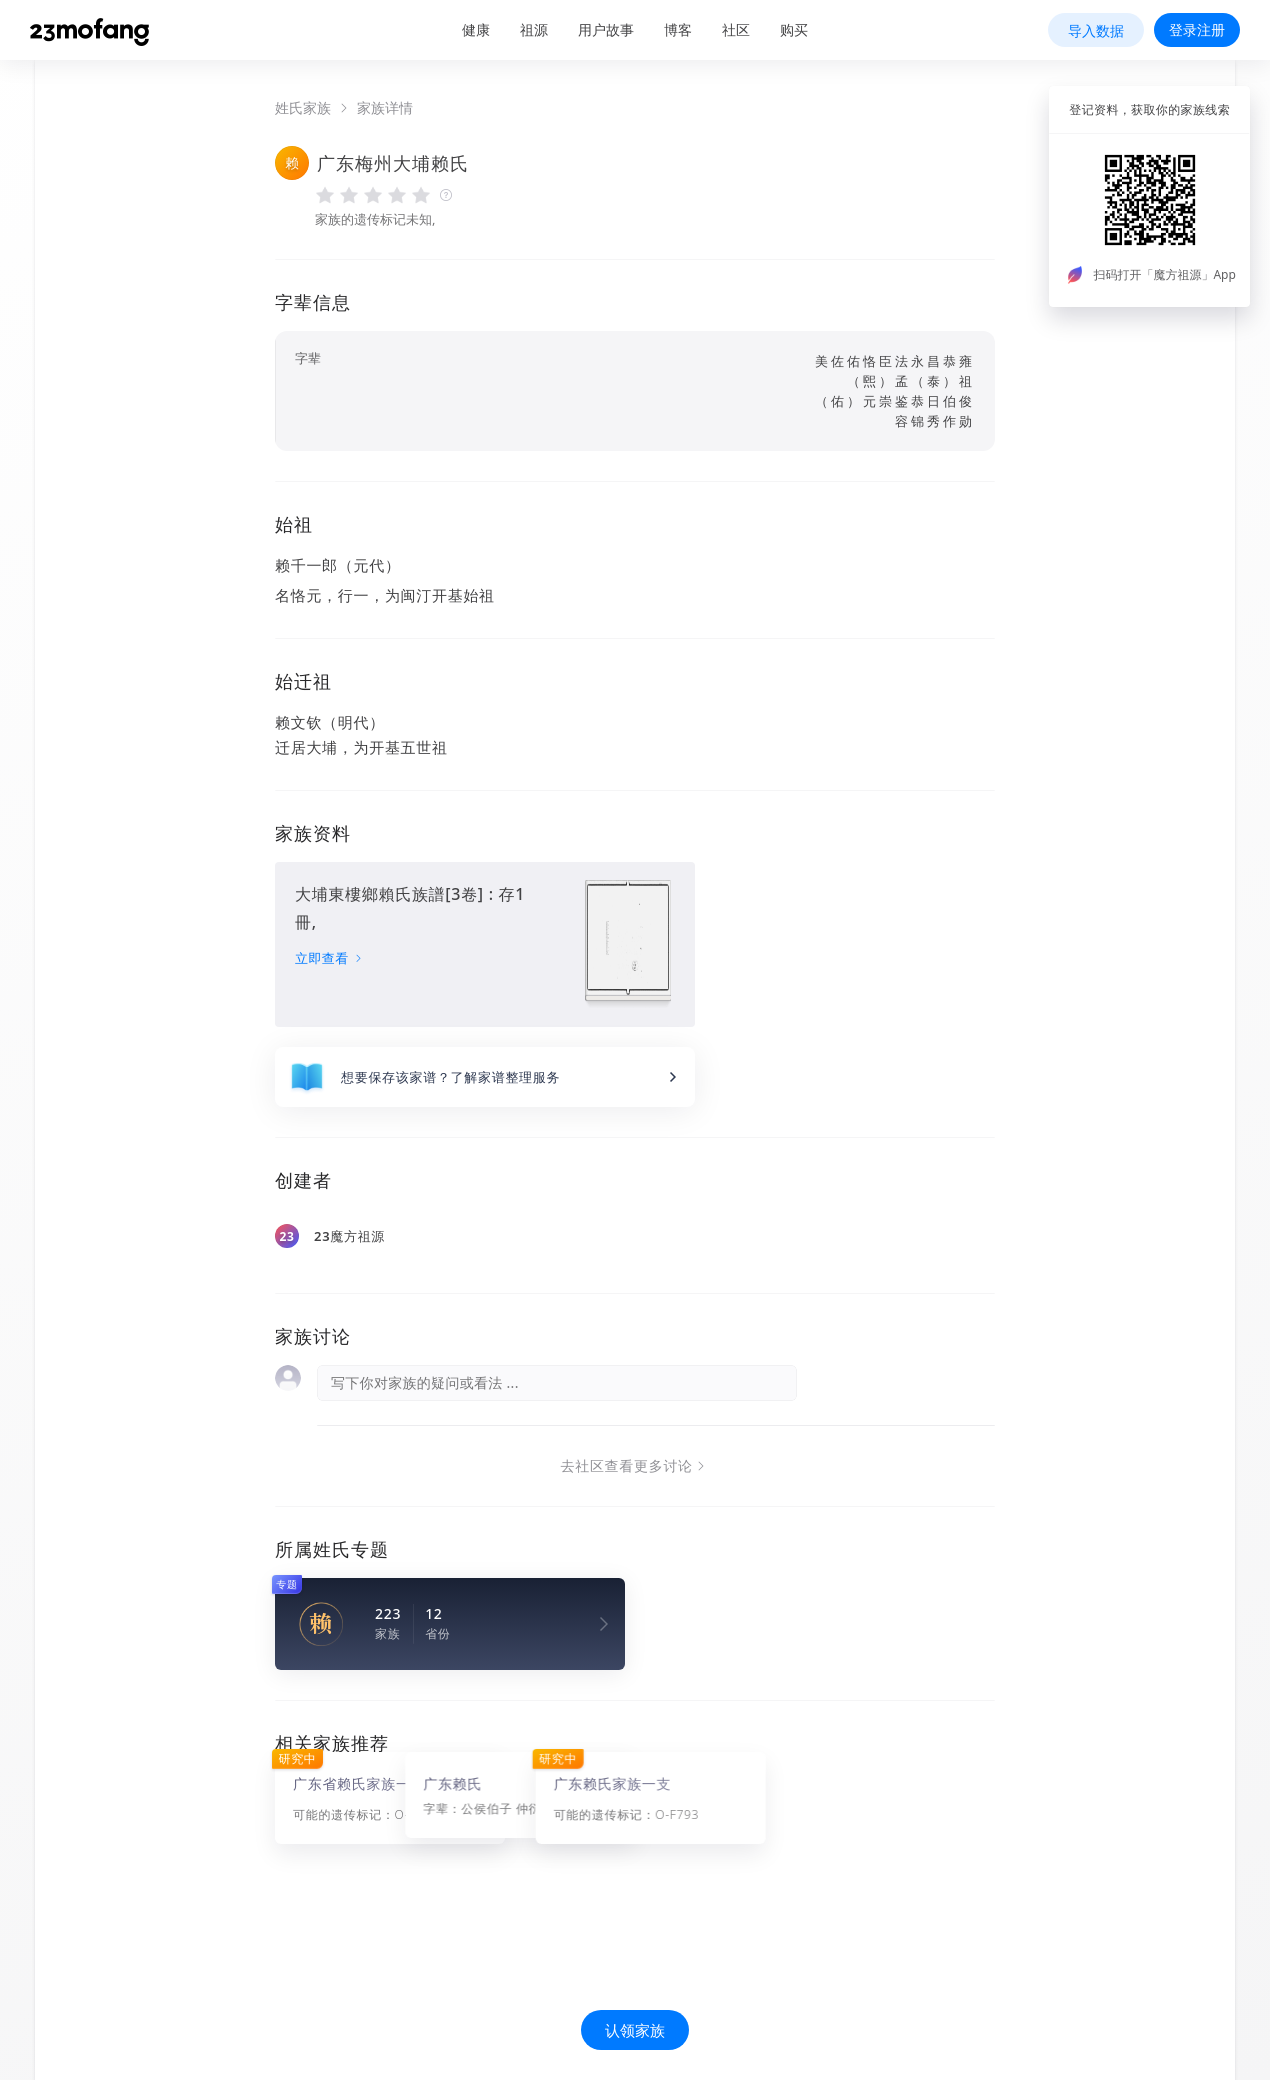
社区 (736, 29)
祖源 (534, 29)
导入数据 (1096, 30)
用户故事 (606, 29)
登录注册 (1197, 29)
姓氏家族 (303, 108)
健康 (476, 29)
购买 (794, 29)
